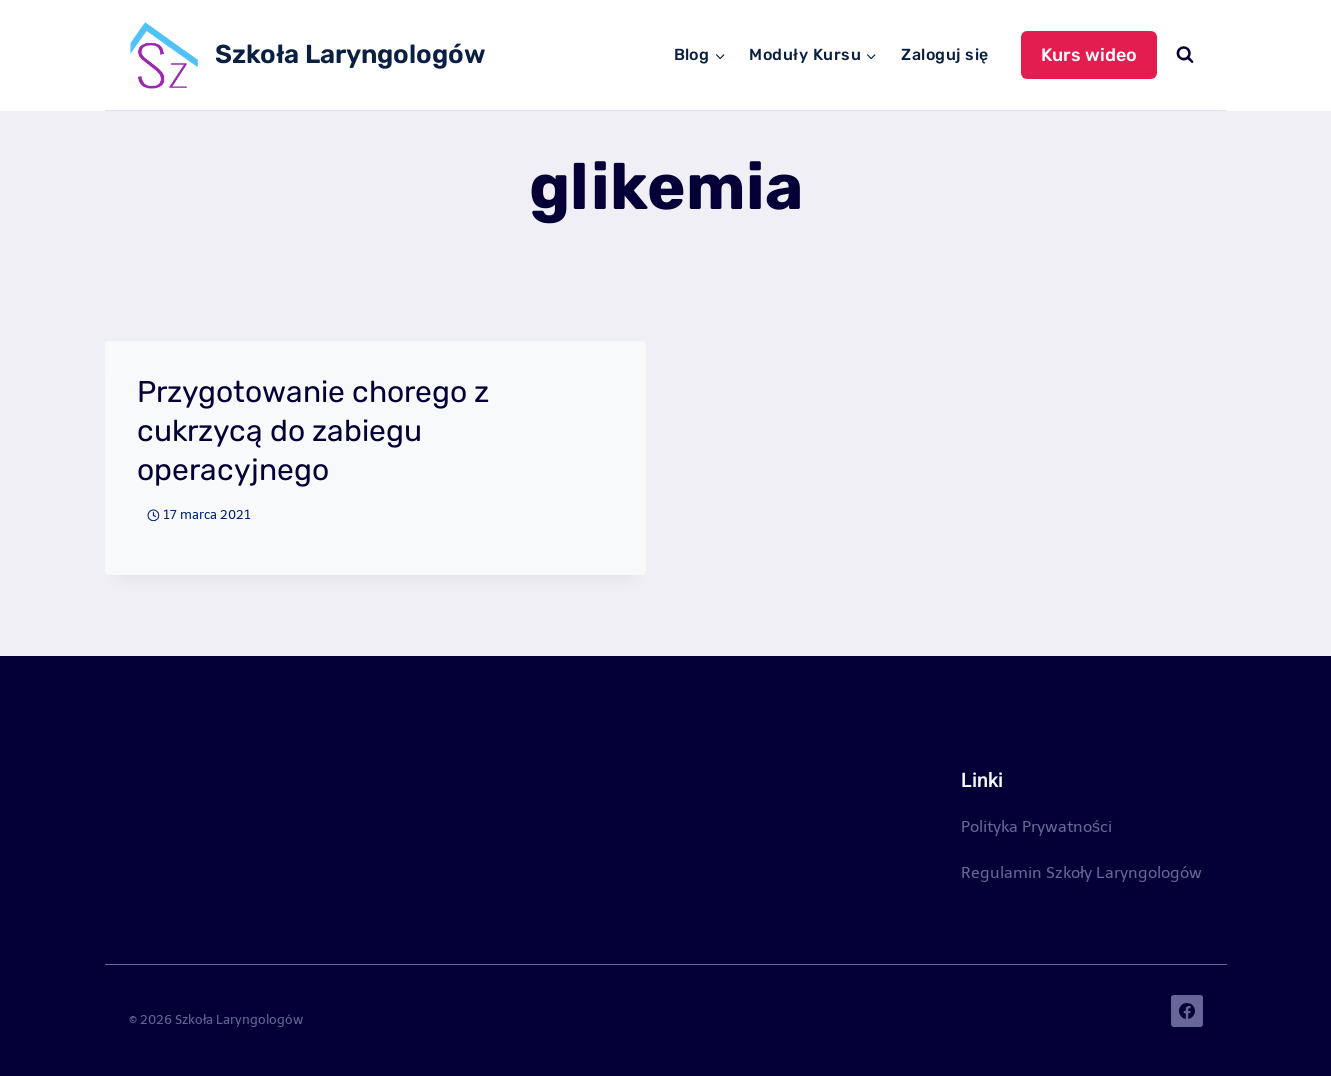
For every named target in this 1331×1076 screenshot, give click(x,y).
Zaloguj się (944, 54)
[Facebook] (1187, 1011)
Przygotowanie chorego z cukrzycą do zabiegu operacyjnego (313, 431)
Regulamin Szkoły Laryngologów (1081, 872)
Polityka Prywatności (1036, 826)
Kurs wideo (1089, 55)
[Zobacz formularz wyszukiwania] (1185, 55)
